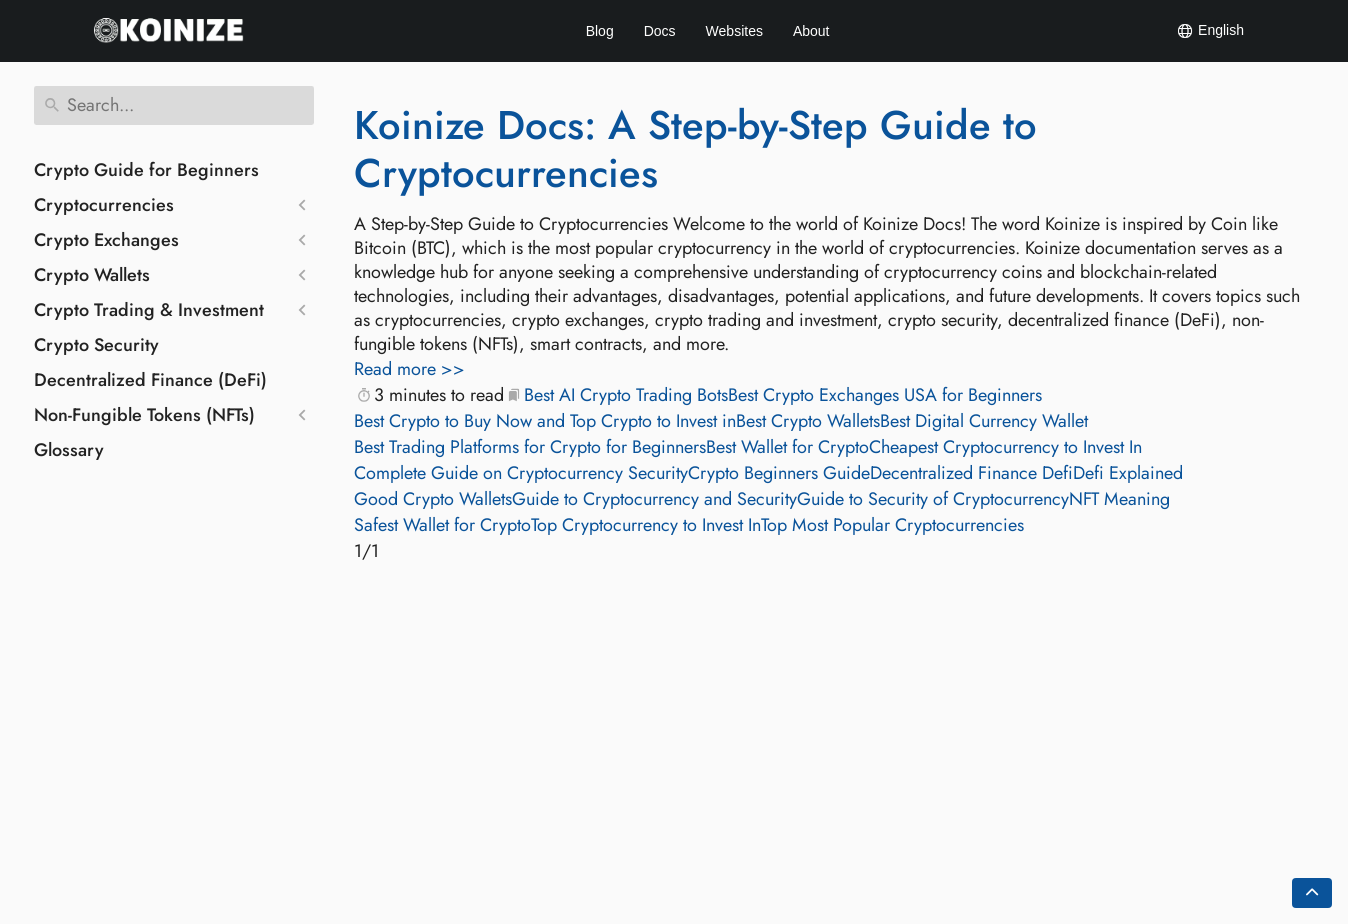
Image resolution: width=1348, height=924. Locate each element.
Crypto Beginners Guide (779, 473)
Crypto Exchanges (106, 240)
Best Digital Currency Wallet (984, 421)
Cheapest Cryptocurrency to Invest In (1005, 447)
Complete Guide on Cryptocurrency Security (521, 473)
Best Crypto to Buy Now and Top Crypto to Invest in (545, 421)
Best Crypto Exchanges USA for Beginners (885, 395)
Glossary (69, 450)
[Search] (174, 105)
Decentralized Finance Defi (971, 473)
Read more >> (409, 369)
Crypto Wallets (92, 275)
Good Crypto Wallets (433, 499)
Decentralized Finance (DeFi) (150, 380)
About (811, 31)
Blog (600, 31)
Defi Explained (1128, 473)
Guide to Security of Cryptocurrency (933, 499)
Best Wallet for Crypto (787, 447)
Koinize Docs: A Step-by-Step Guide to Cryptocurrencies (695, 149)
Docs (660, 31)
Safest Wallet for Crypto (442, 525)
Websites (734, 31)
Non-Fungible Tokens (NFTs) (144, 415)
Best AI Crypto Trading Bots (626, 395)
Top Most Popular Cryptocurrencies (892, 525)
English (1210, 31)
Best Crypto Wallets (808, 421)
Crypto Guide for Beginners (146, 170)
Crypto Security (96, 345)
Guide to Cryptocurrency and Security (654, 499)
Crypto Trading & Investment (149, 310)
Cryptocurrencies (104, 205)
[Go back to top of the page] (1312, 893)
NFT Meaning (1119, 499)
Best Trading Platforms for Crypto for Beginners (530, 447)
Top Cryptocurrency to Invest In (646, 525)
